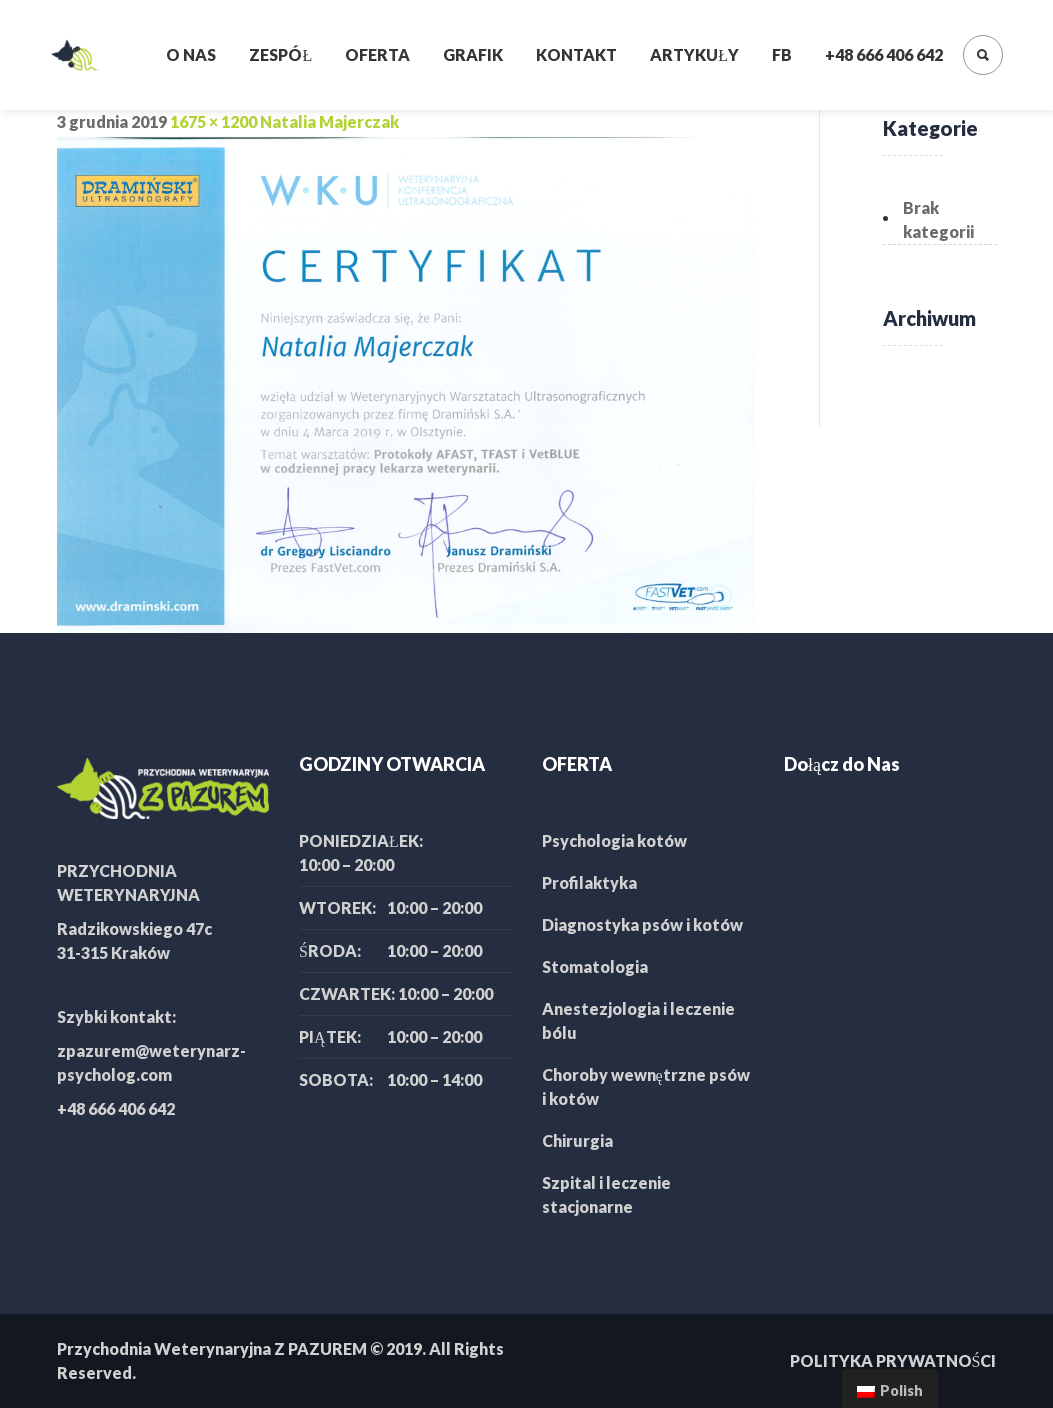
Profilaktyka (589, 882)
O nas (191, 54)
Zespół (280, 54)
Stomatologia (595, 966)
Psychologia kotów (614, 840)
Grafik (473, 54)
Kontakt (576, 54)
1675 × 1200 (213, 121)
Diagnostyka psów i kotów (642, 924)
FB (782, 54)
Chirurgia (577, 1140)
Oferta (377, 54)
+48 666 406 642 (884, 54)
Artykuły (694, 54)
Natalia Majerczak (329, 121)
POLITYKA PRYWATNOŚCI (893, 1360)
